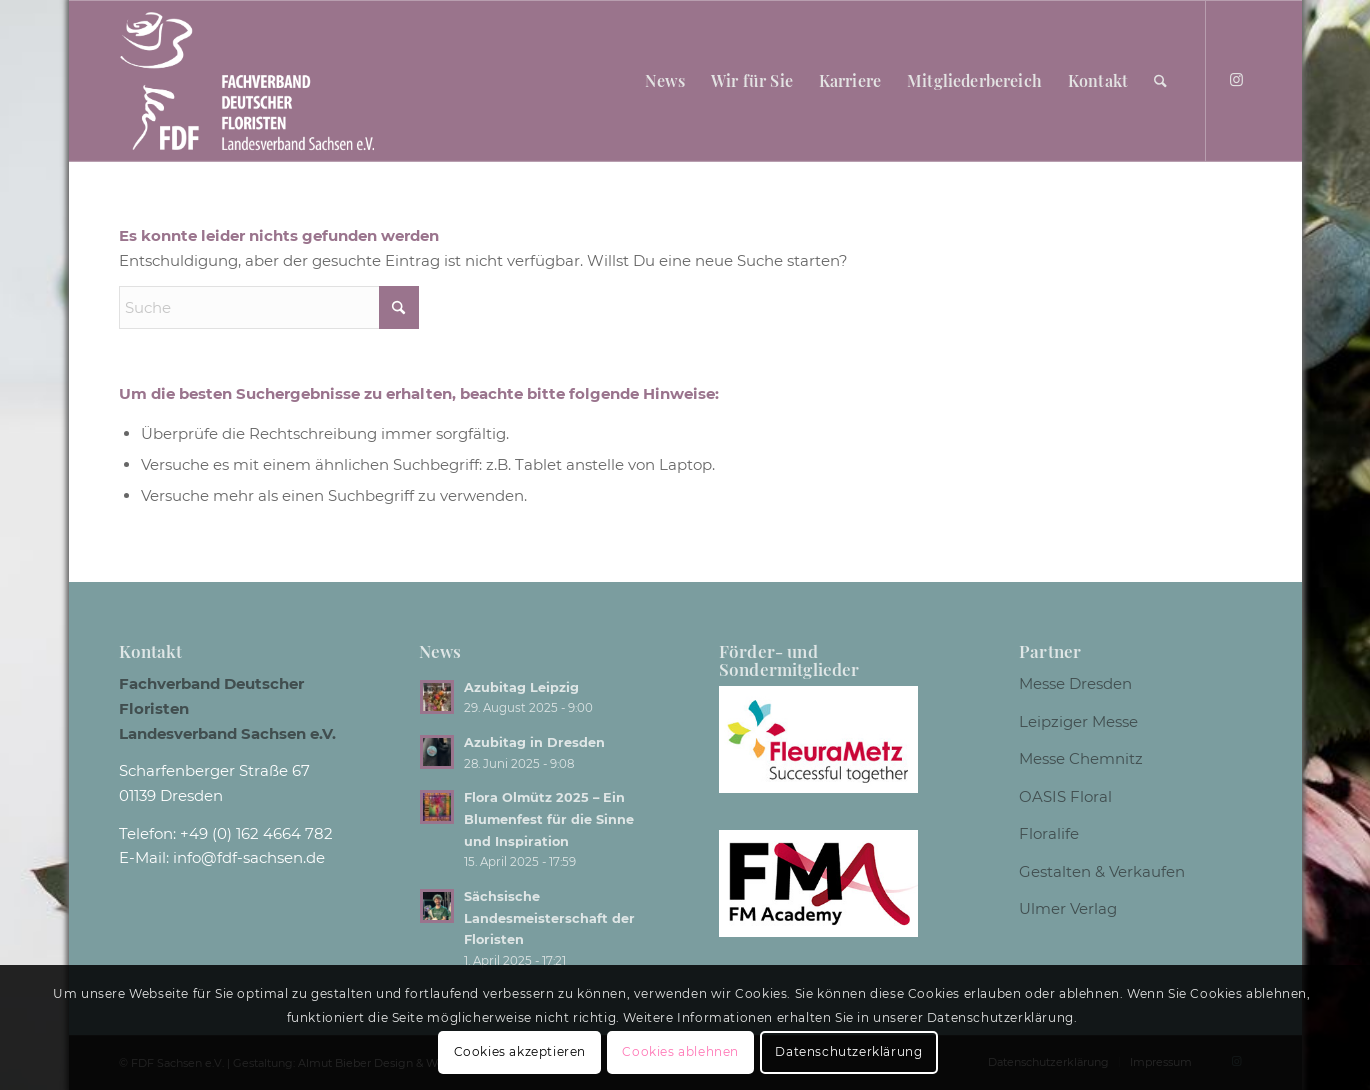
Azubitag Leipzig (521, 687)
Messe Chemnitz (1081, 758)
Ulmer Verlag (1068, 908)
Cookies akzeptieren (520, 1051)
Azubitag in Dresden (534, 742)
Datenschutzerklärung (848, 1051)
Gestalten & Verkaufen (1102, 871)
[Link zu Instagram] (1237, 80)
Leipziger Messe (1078, 721)
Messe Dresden (1075, 683)
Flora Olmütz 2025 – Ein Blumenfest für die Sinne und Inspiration (549, 819)
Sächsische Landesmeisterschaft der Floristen (549, 918)
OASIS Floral (1065, 796)
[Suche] (1160, 81)
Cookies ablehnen (680, 1051)
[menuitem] (665, 81)
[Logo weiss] (247, 81)
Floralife (1049, 833)
